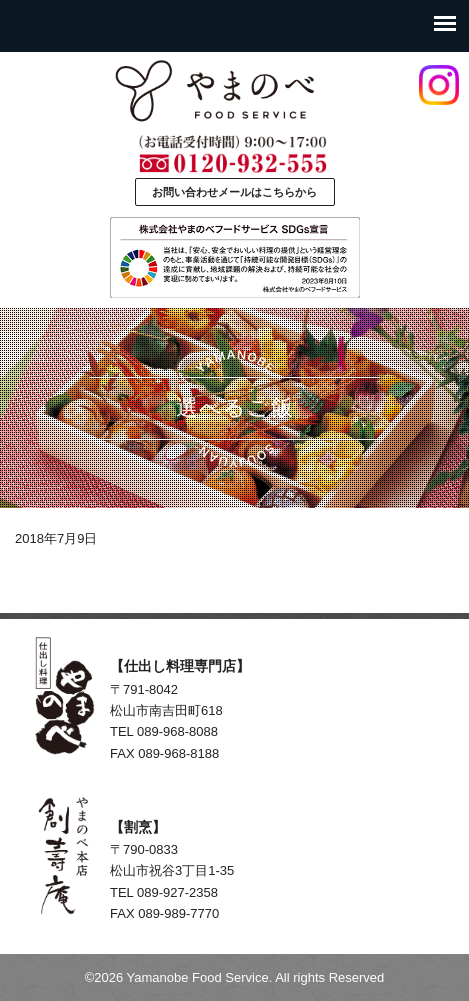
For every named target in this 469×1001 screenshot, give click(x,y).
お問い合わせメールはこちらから (234, 192)
